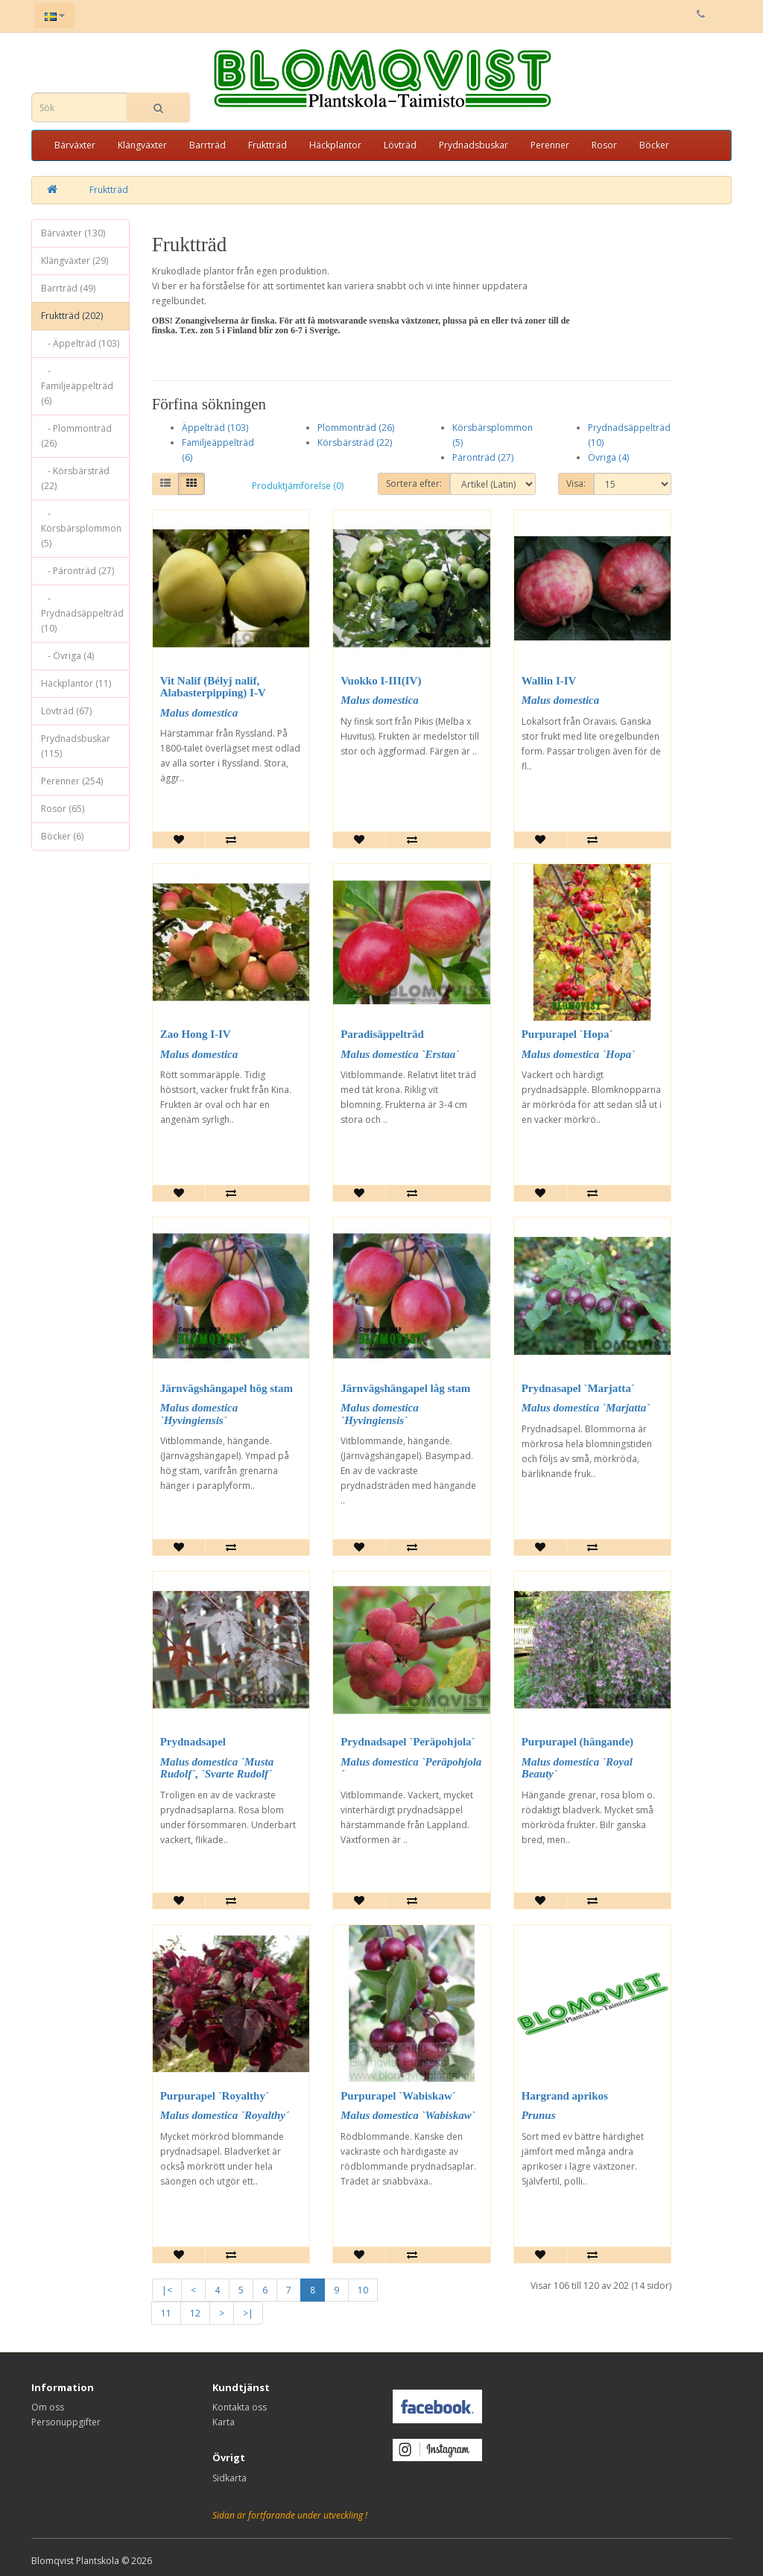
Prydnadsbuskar (473, 145)
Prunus (539, 2115)
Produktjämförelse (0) (297, 485)
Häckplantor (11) (76, 683)
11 (166, 2313)
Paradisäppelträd (382, 1034)
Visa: (576, 483)
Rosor (604, 145)
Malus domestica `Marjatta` (586, 1408)
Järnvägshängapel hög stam (226, 1388)
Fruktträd (267, 145)
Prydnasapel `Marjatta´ (578, 1388)
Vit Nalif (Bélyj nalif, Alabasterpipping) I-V (213, 687)
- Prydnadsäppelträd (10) (82, 613)
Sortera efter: (414, 483)
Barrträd (207, 145)
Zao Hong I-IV (195, 1034)
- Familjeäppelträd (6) (77, 386)
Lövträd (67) (66, 711)
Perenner (550, 145)
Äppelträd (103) (215, 427)
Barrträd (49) (68, 288)
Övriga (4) (608, 457)
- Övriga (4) (67, 655)
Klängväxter (142, 145)
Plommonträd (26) (355, 427)
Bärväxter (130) (73, 233)
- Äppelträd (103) (80, 343)
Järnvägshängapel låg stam (405, 1388)
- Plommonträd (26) (76, 436)
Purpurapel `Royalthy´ (214, 2096)
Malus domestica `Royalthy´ (224, 2115)
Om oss (47, 2407)
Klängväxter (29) (74, 260)
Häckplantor (335, 145)
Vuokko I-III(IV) (381, 681)
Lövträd (400, 145)
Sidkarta (229, 2478)
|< (167, 2290)
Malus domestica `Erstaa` (400, 1054)
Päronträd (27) (482, 457)
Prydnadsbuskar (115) (75, 746)
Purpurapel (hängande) (577, 1742)
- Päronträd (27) (77, 570)
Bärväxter (74, 145)
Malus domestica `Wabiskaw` (408, 2115)
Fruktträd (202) (72, 315)
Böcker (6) (62, 836)
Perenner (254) (72, 781)
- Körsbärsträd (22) (75, 478)
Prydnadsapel (193, 1742)
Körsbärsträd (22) (354, 442)
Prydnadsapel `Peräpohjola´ (408, 1742)
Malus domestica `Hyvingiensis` (199, 1414)
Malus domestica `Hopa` (579, 1054)
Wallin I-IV (549, 681)
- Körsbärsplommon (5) (81, 528)
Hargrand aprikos (565, 2096)
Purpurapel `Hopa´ (567, 1034)
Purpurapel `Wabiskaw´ (398, 2096)
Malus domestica (199, 713)
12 (195, 2313)
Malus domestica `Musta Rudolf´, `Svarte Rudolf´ (217, 1768)
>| (248, 2313)
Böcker (654, 145)
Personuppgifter (66, 2422)
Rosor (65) (62, 808)
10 (363, 2290)
